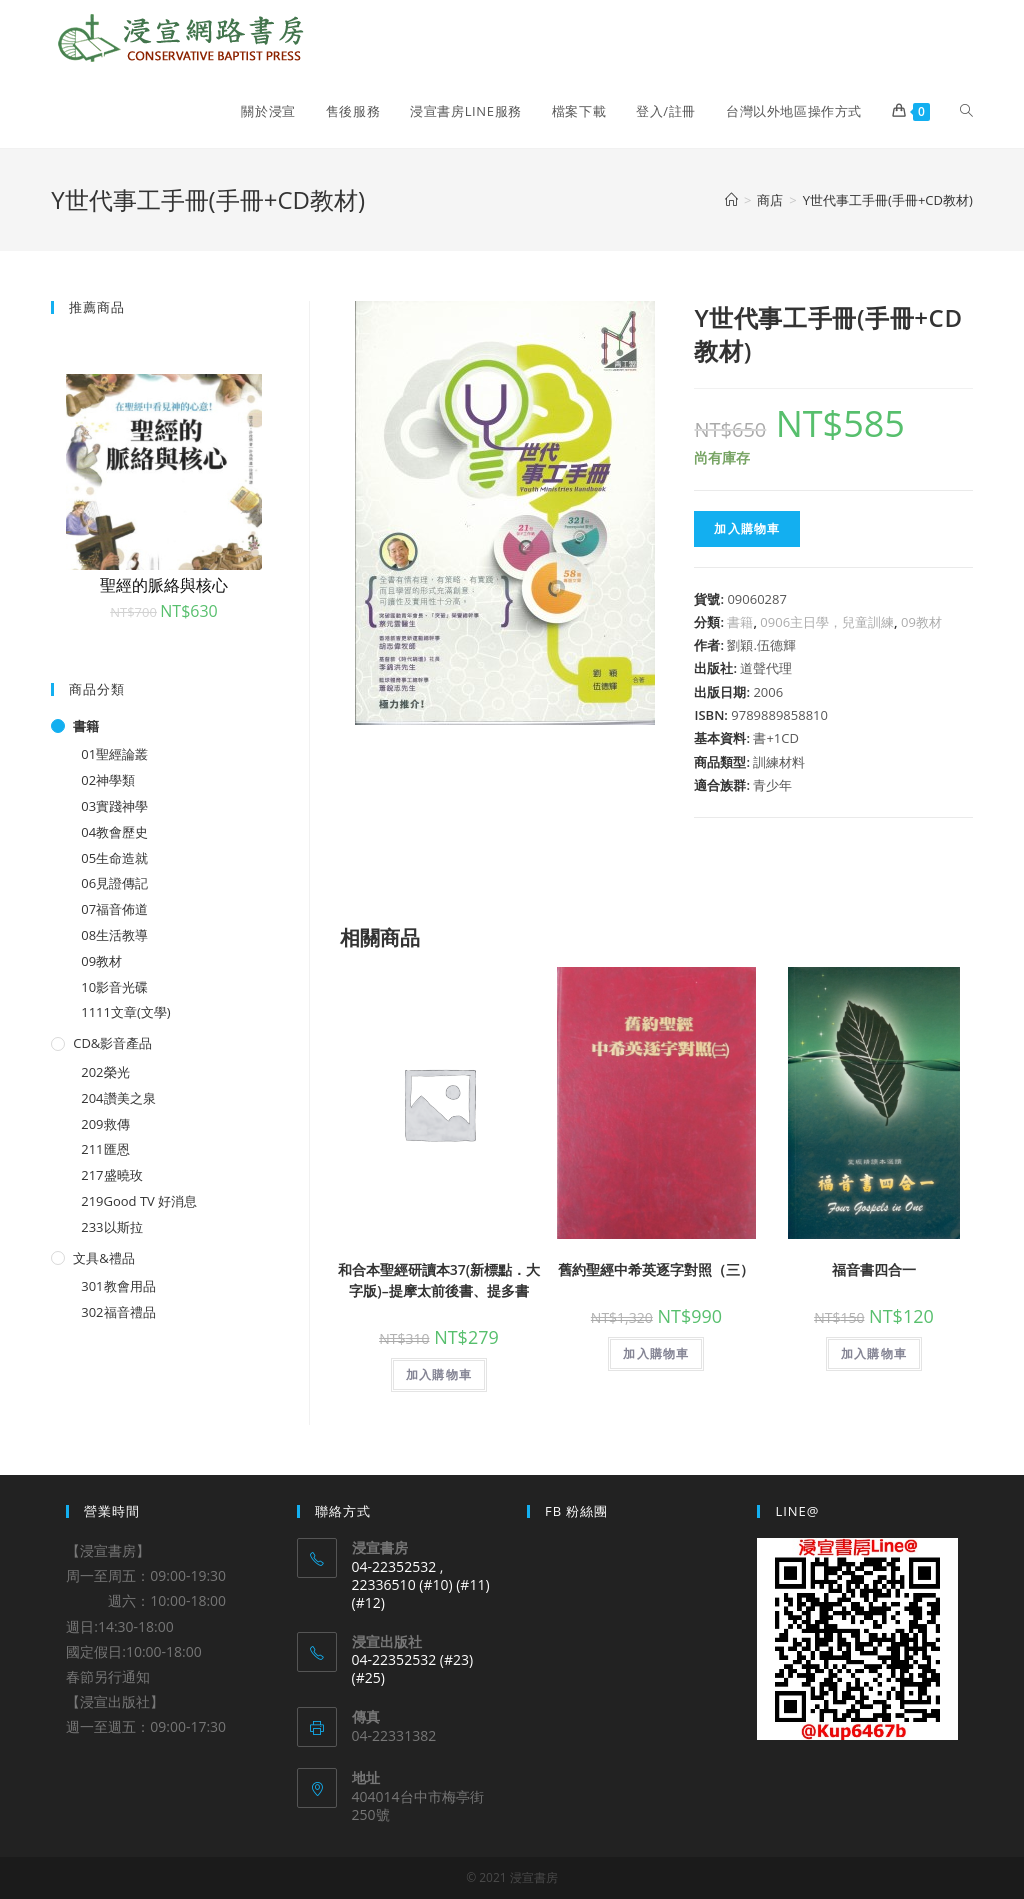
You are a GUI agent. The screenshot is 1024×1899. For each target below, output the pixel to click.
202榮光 (105, 1072)
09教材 (921, 622)
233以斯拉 (111, 1227)
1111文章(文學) (125, 1012)
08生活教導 (114, 935)
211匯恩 (105, 1149)
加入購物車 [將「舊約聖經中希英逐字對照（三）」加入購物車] (656, 1353)
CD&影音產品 (112, 1043)
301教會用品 (118, 1286)
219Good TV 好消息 (139, 1201)
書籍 (740, 622)
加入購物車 (747, 528)
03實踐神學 (114, 806)
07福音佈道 (114, 909)
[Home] (731, 200)
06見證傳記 (114, 883)
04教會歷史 (114, 832)
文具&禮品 (103, 1258)
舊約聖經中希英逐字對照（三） (656, 1269)
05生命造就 (114, 858)
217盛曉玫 (111, 1175)
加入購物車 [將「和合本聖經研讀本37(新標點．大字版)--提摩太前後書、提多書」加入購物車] (439, 1374)
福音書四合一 (874, 1269)
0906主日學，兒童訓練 (827, 622)
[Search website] (966, 111)
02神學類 (108, 780)
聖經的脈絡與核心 (164, 585)
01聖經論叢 (114, 754)
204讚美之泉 (118, 1098)
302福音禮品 (118, 1312)
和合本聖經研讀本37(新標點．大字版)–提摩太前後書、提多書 (439, 1280)
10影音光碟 (114, 987)
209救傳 (105, 1124)
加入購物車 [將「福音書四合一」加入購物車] (874, 1353)
